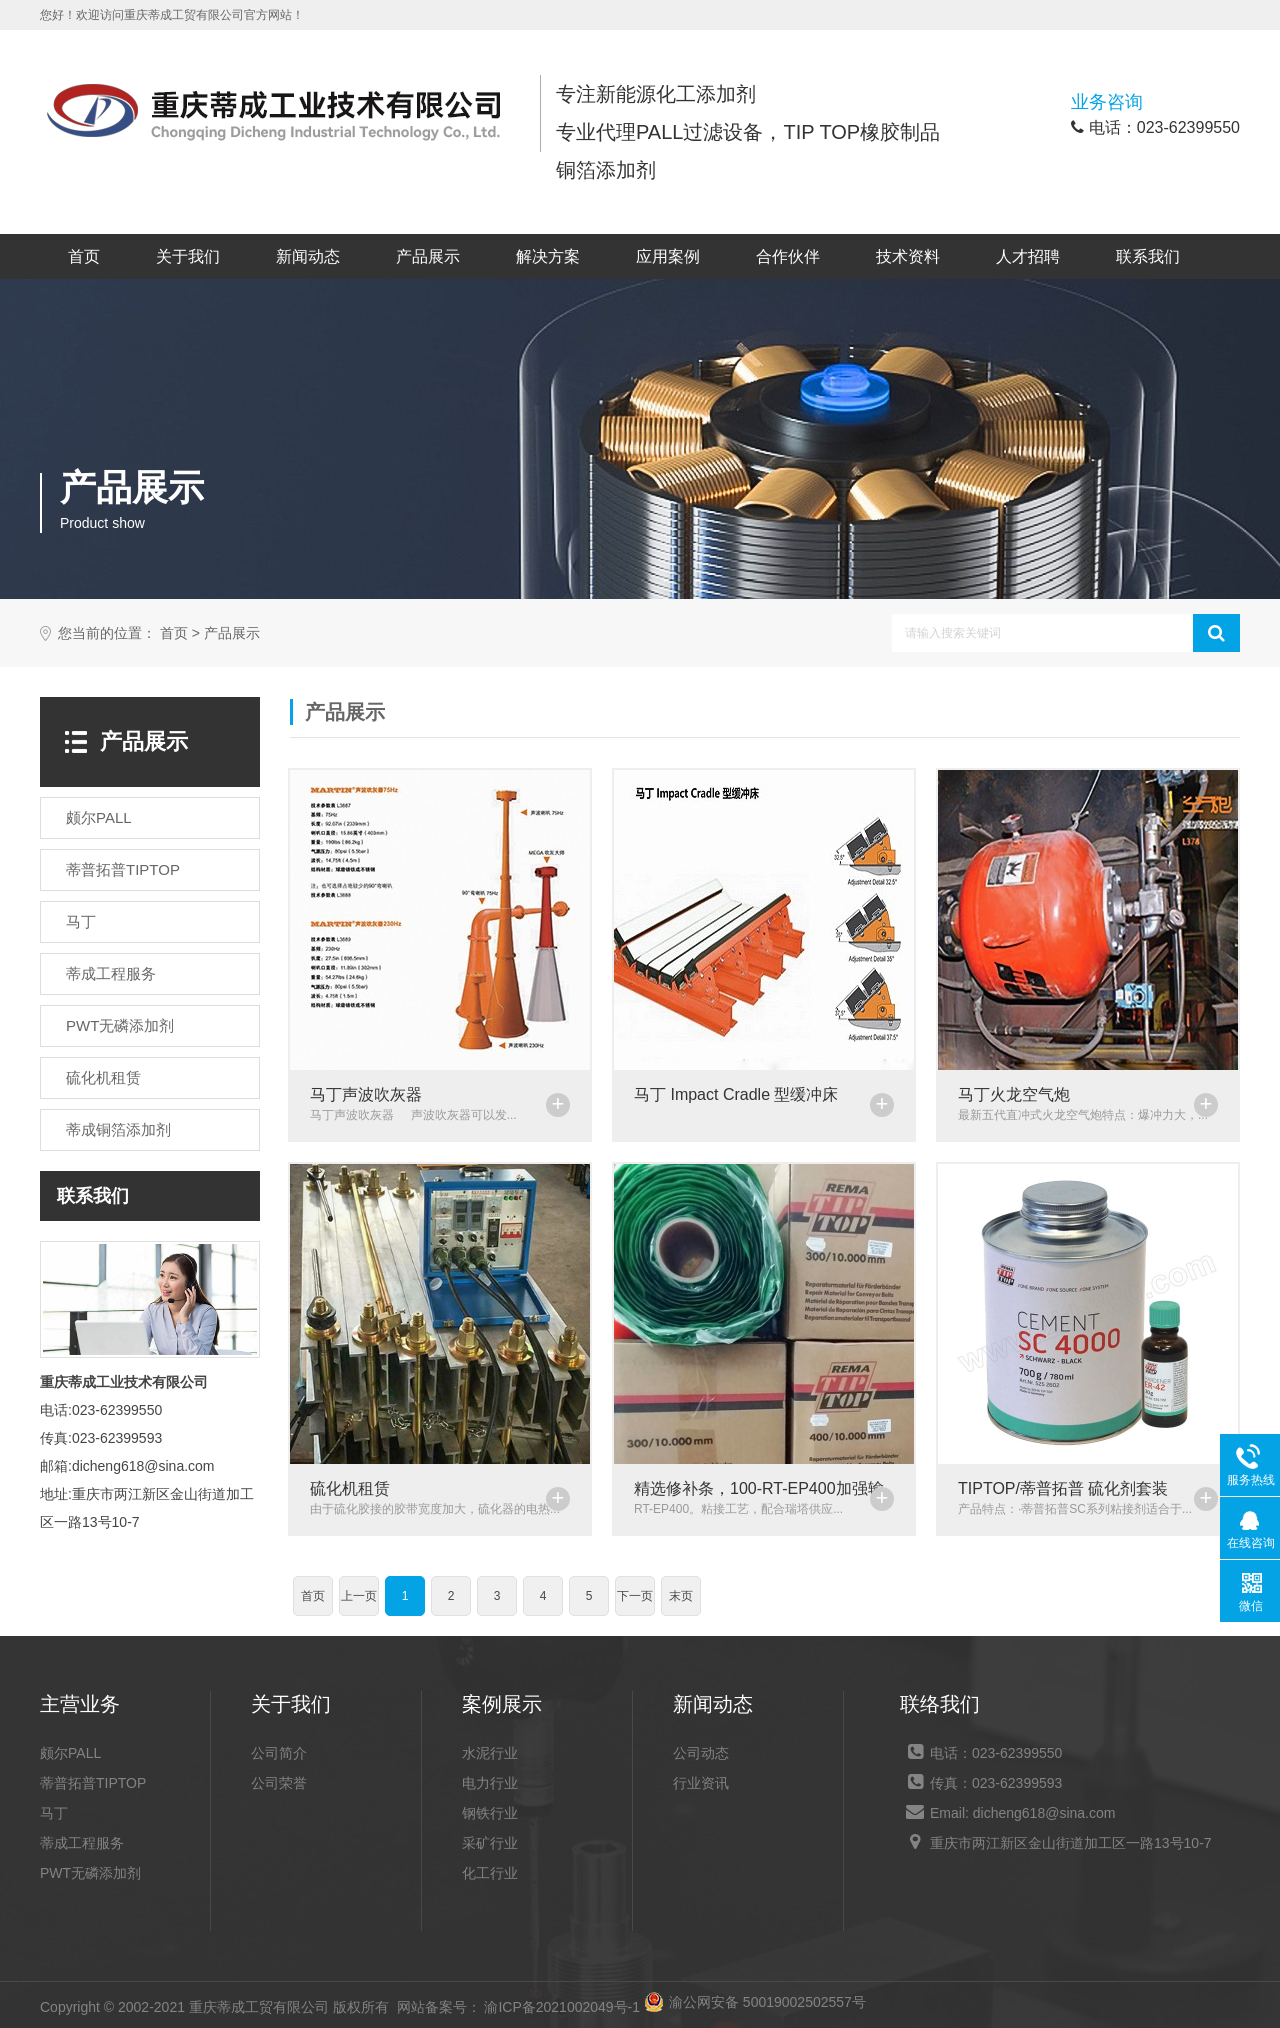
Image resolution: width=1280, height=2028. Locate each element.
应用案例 (668, 256)
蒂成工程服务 (82, 1843)
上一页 (359, 1596)
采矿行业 (490, 1843)
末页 (681, 1596)
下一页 (635, 1596)
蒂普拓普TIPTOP (93, 1783)
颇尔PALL (70, 1753)
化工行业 (490, 1873)
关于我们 (188, 256)
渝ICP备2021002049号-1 (562, 2007)
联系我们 (1148, 256)
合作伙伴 (788, 256)
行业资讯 (701, 1783)
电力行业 (490, 1783)
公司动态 (701, 1753)
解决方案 (548, 256)
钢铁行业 (490, 1813)
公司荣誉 (279, 1783)
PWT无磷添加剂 (90, 1873)
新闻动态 (308, 256)
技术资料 (908, 256)
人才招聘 (1028, 256)
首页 (84, 256)
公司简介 (279, 1753)
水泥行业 (490, 1753)
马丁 (54, 1813)
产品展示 (428, 256)
